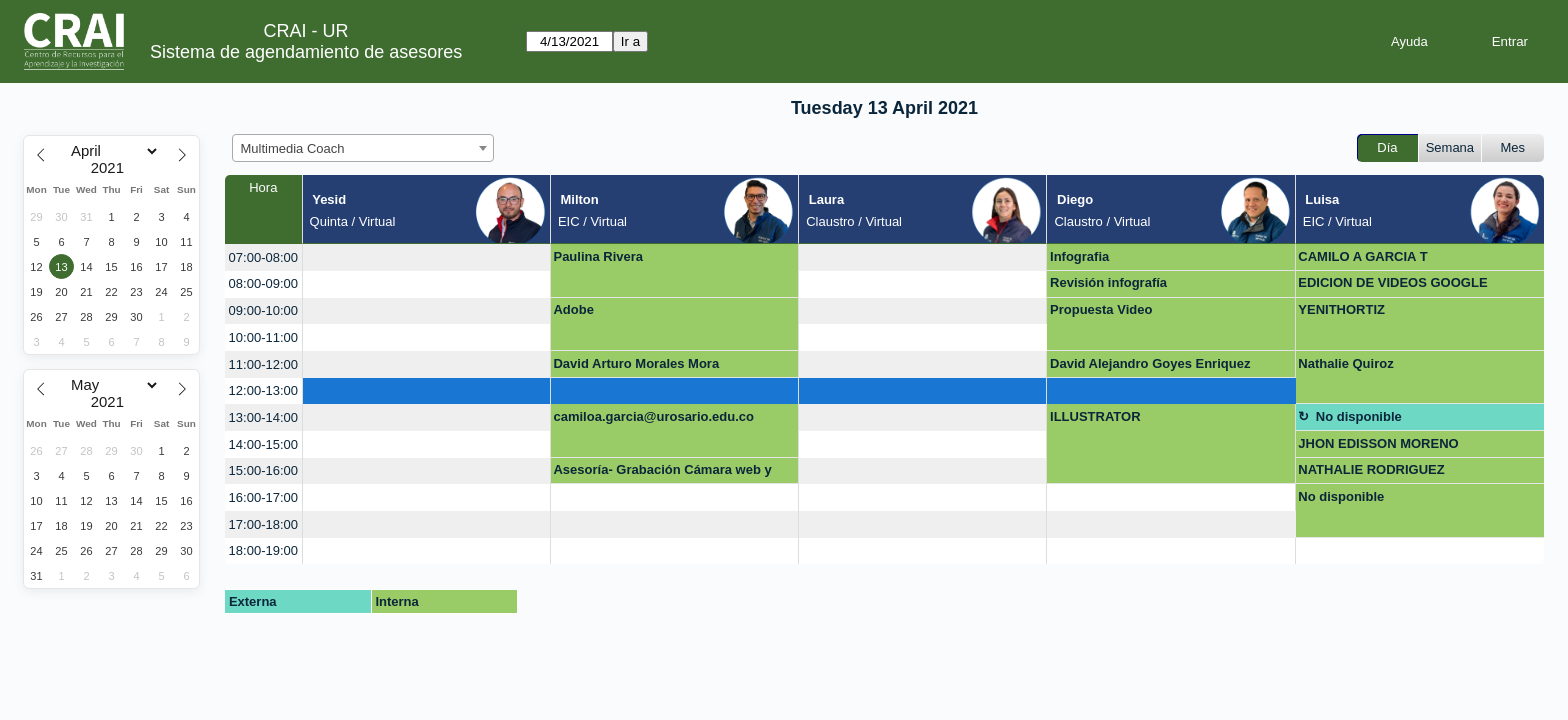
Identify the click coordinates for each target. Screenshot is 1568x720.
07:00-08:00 (263, 257)
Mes (1513, 147)
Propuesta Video (1101, 309)
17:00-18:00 (263, 524)
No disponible (1359, 416)
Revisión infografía (1108, 282)
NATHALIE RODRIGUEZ (1371, 469)
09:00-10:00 (263, 310)
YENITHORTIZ (1341, 309)
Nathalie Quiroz (1345, 363)
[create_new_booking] (426, 257)
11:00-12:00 (263, 364)
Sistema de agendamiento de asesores (306, 52)
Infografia (1079, 256)
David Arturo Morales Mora (636, 363)
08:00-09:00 (263, 283)
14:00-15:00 (263, 444)
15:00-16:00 (263, 470)
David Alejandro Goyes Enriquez (1150, 363)
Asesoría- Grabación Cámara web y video (662, 473)
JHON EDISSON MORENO (1378, 443)
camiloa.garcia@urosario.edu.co (653, 416)
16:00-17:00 (263, 497)
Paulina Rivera (598, 256)
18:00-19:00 (263, 550)
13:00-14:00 (263, 417)
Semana (1450, 147)
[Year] (112, 168)
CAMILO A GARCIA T (1362, 256)
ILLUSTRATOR (1095, 416)
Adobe (573, 309)
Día (1387, 147)
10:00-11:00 (263, 337)
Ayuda (1409, 41)
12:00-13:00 (263, 390)
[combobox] (363, 148)
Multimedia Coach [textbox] (293, 148)
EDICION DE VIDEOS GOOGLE (1392, 282)
